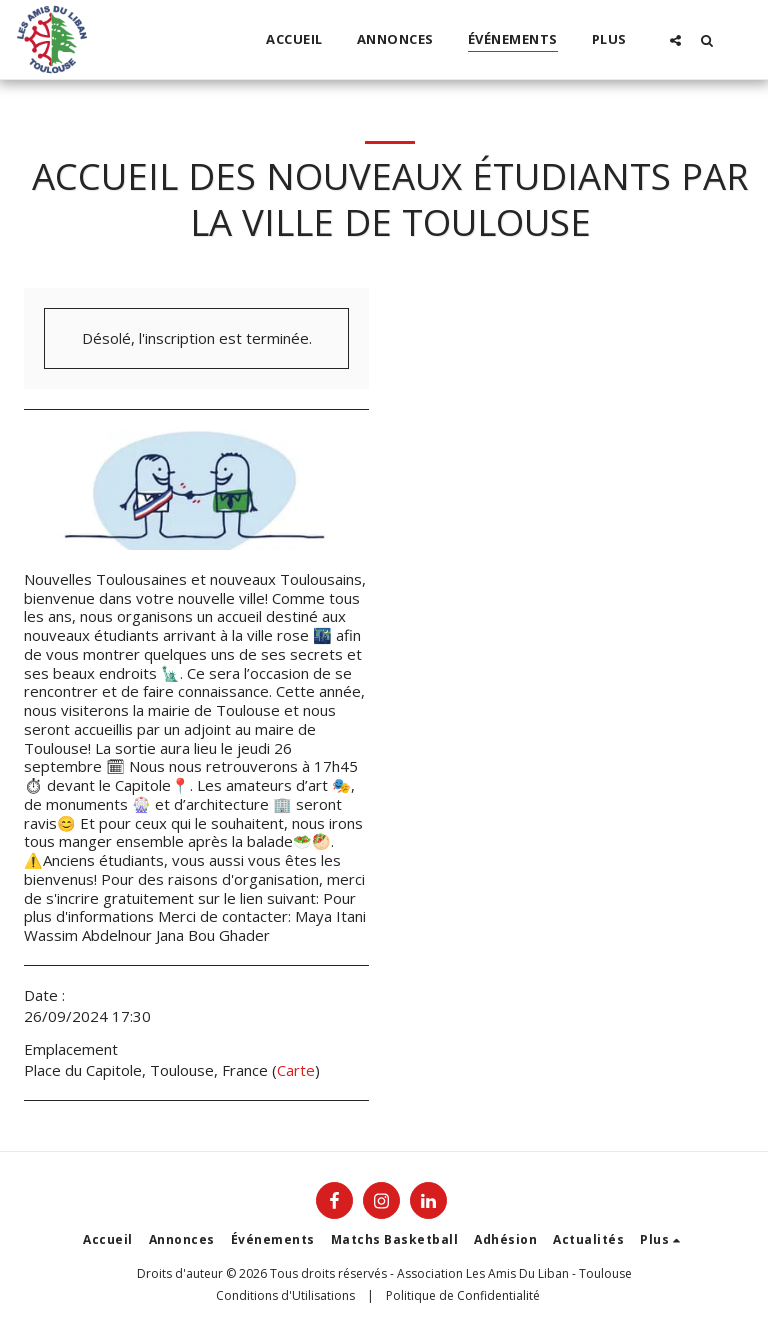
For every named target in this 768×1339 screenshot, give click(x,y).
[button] (675, 40)
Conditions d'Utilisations (285, 1295)
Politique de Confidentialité (463, 1295)
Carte (296, 1070)
